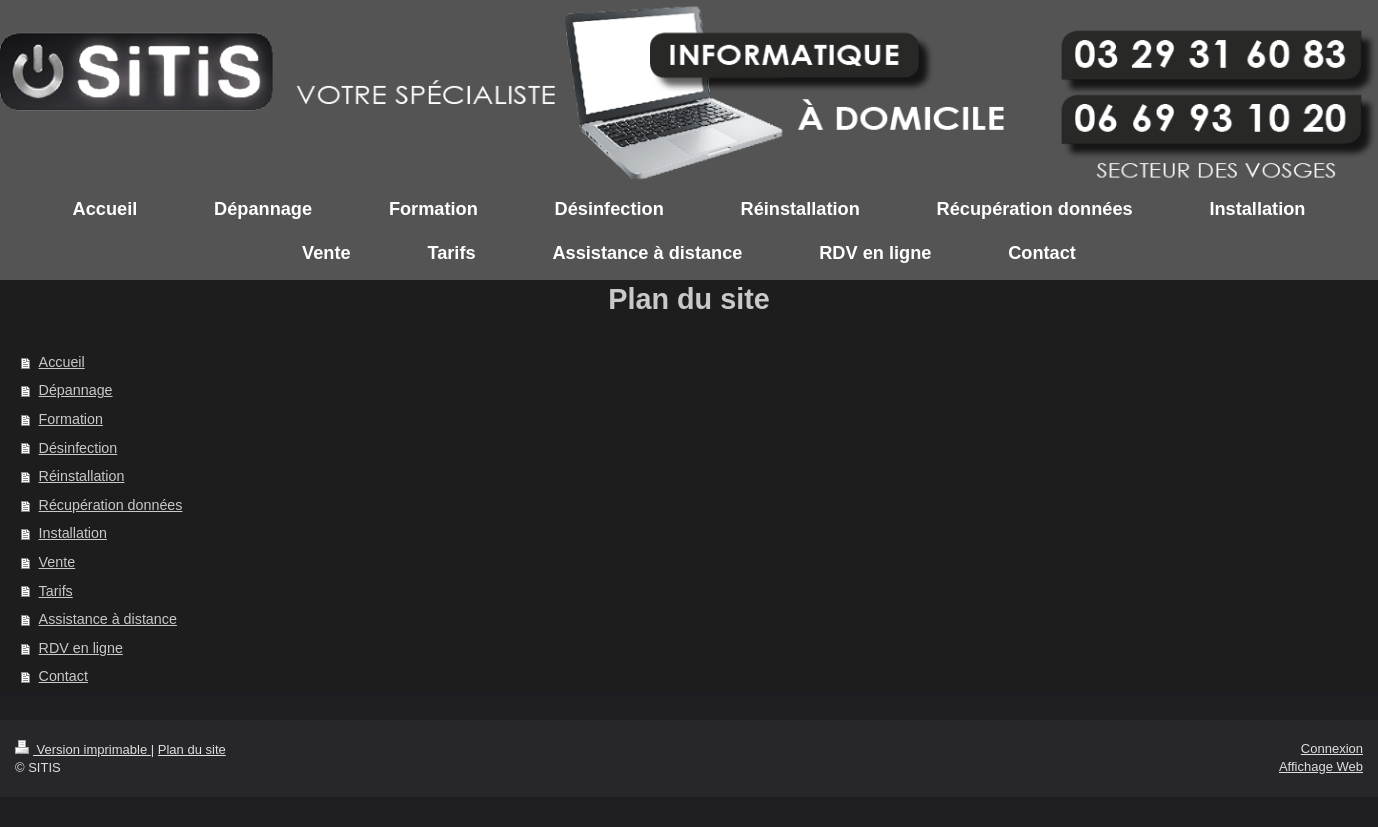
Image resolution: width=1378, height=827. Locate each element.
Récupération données (111, 505)
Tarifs (56, 591)
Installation (73, 533)
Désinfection (78, 448)
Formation (71, 419)
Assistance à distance (108, 619)
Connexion (1332, 748)
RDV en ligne (81, 648)
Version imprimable (83, 749)
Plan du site (192, 749)
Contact (63, 676)
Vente (57, 562)
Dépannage (76, 390)
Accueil (62, 362)
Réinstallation (82, 476)
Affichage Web (1321, 766)
